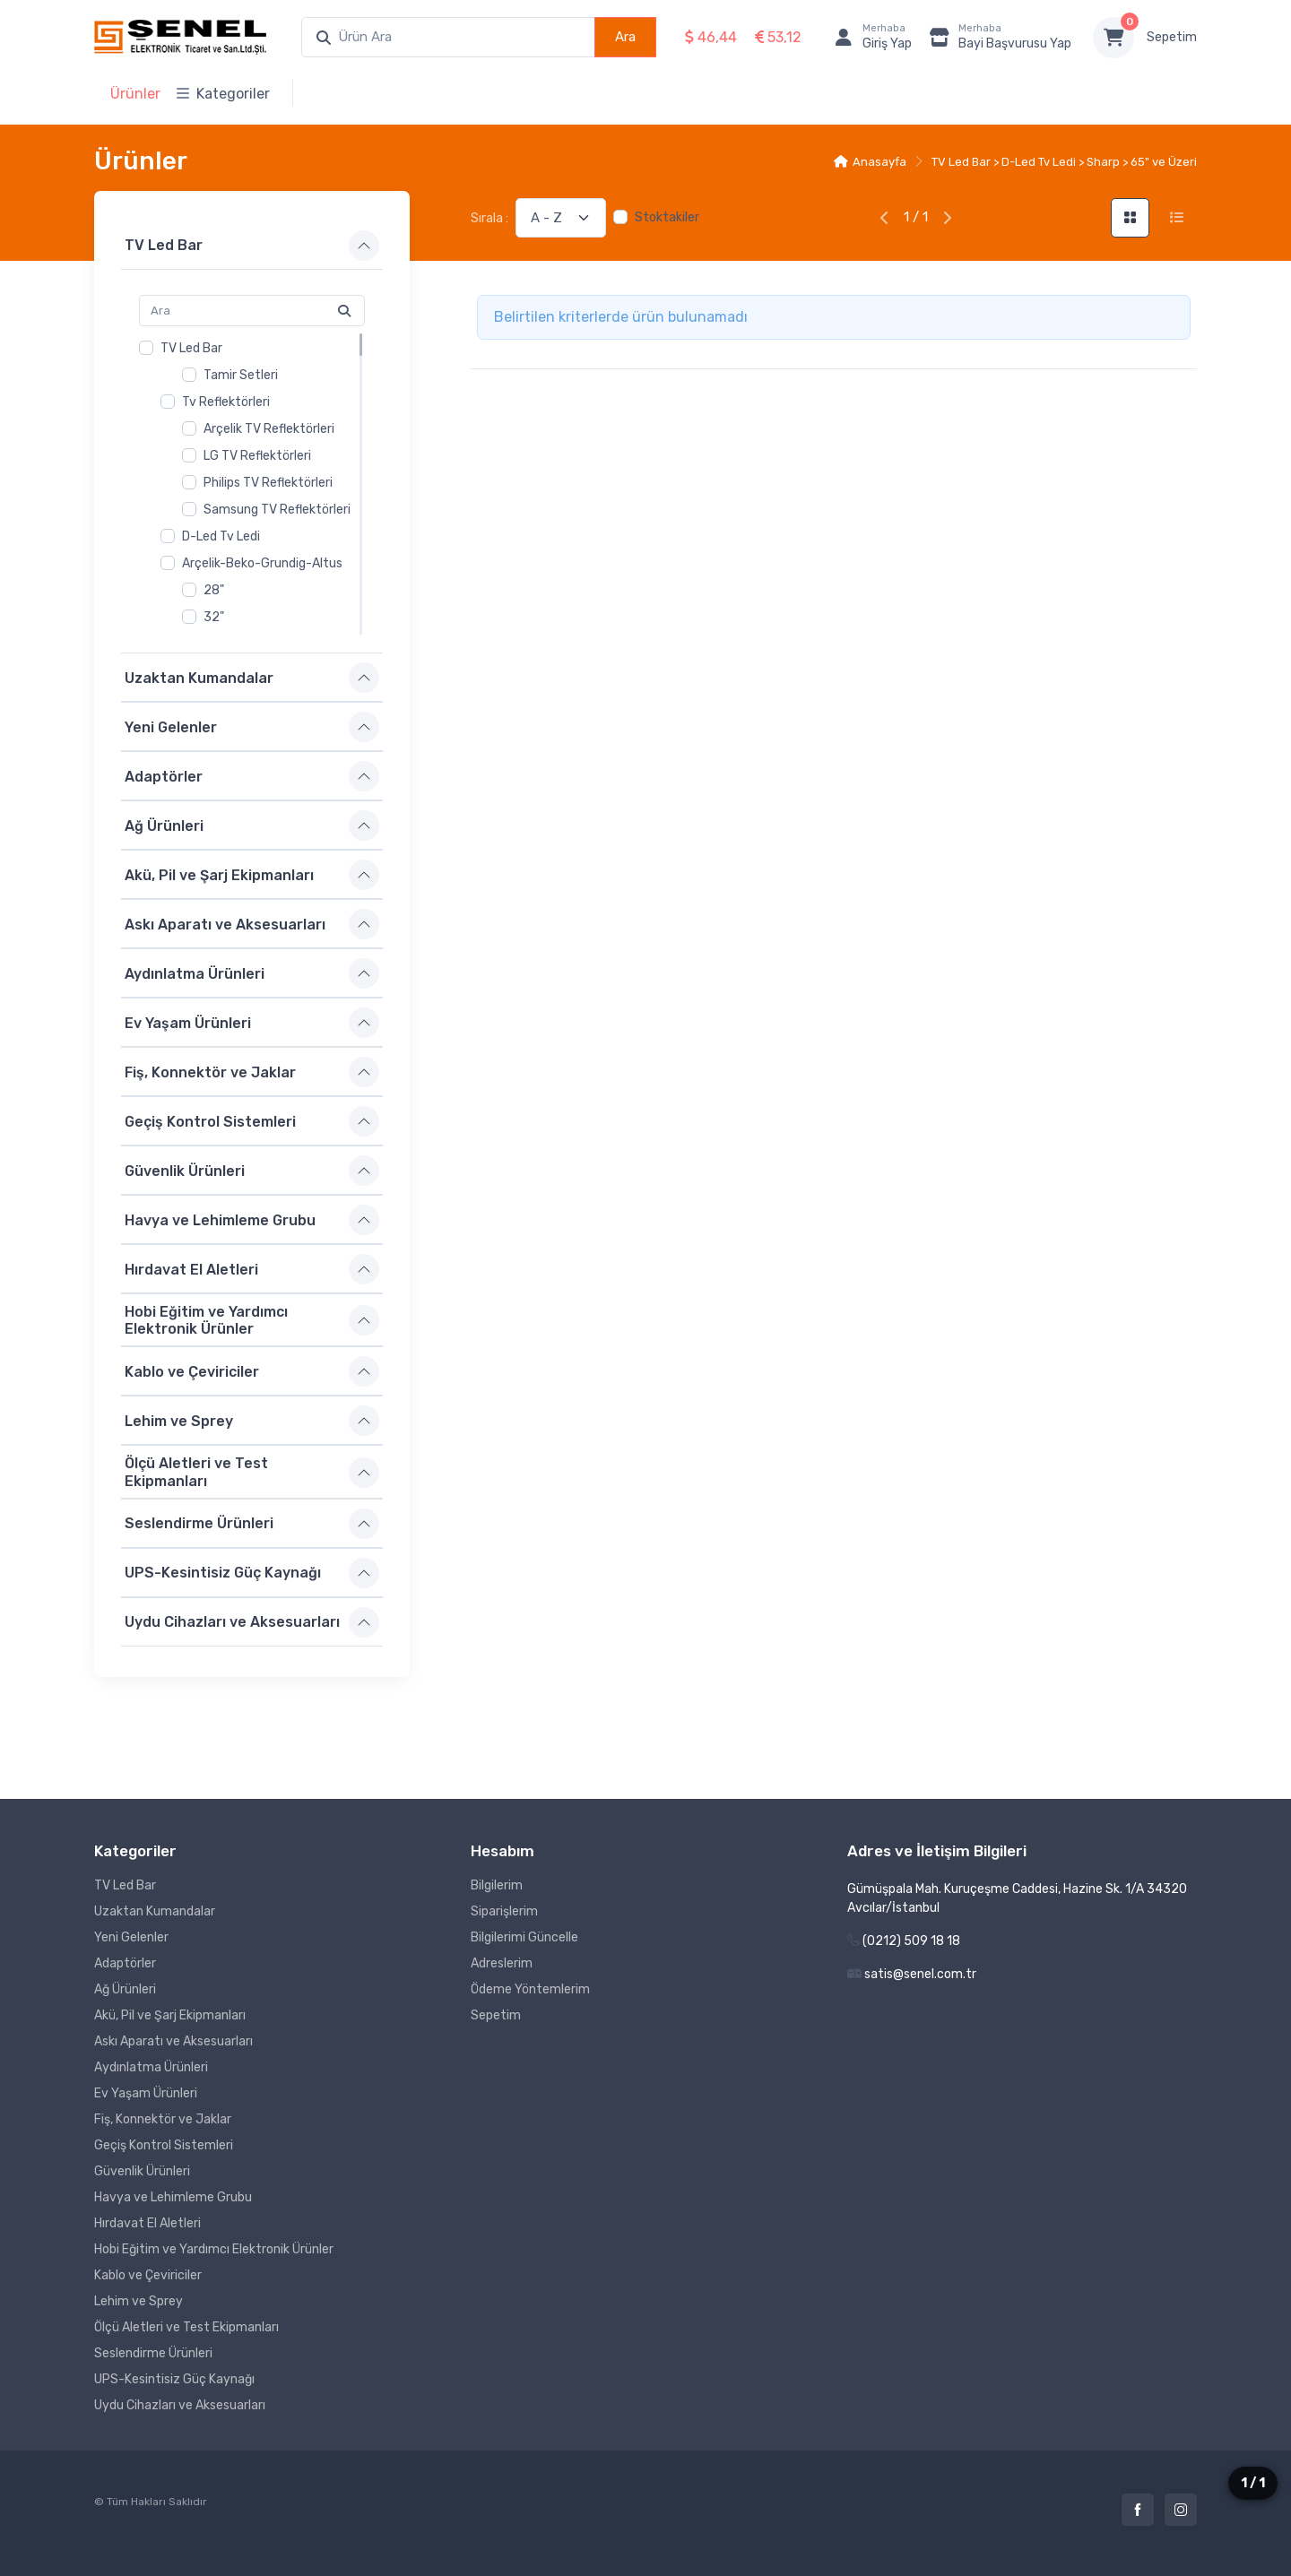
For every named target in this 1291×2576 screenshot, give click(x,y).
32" (214, 617)
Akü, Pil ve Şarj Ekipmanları (219, 874)
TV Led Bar (164, 245)
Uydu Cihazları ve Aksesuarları (232, 1621)
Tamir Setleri (241, 375)
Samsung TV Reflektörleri (277, 509)
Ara (625, 37)
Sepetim (1172, 37)
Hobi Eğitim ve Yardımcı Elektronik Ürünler (206, 1320)
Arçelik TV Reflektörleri (269, 429)
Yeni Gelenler (171, 726)
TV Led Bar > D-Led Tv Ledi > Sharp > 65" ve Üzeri (1064, 162)
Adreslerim (502, 1963)
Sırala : (489, 218)
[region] (252, 484)
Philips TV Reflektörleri (268, 482)
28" (214, 590)
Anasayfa (870, 162)
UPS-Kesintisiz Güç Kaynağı (223, 1572)
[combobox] (448, 37)
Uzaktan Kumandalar (199, 677)
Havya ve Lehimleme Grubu (220, 1219)
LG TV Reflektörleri (257, 455)
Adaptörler (164, 775)
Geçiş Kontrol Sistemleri (210, 1120)
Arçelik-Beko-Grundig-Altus (262, 563)
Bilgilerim (497, 1885)
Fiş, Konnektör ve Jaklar (210, 1071)
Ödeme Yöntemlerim (530, 1989)
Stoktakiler (667, 217)
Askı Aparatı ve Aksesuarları (225, 923)
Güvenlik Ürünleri (185, 1170)
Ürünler (135, 93)
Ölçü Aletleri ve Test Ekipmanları (196, 1472)
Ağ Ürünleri (164, 825)
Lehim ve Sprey (179, 1421)
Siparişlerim (504, 1911)
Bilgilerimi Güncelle (524, 1937)
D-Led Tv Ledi (221, 536)
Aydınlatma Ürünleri (194, 972)
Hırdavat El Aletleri (191, 1268)
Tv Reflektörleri (226, 402)
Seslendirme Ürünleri (199, 1523)
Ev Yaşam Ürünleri (188, 1022)
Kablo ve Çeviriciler (192, 1371)
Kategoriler (223, 93)
